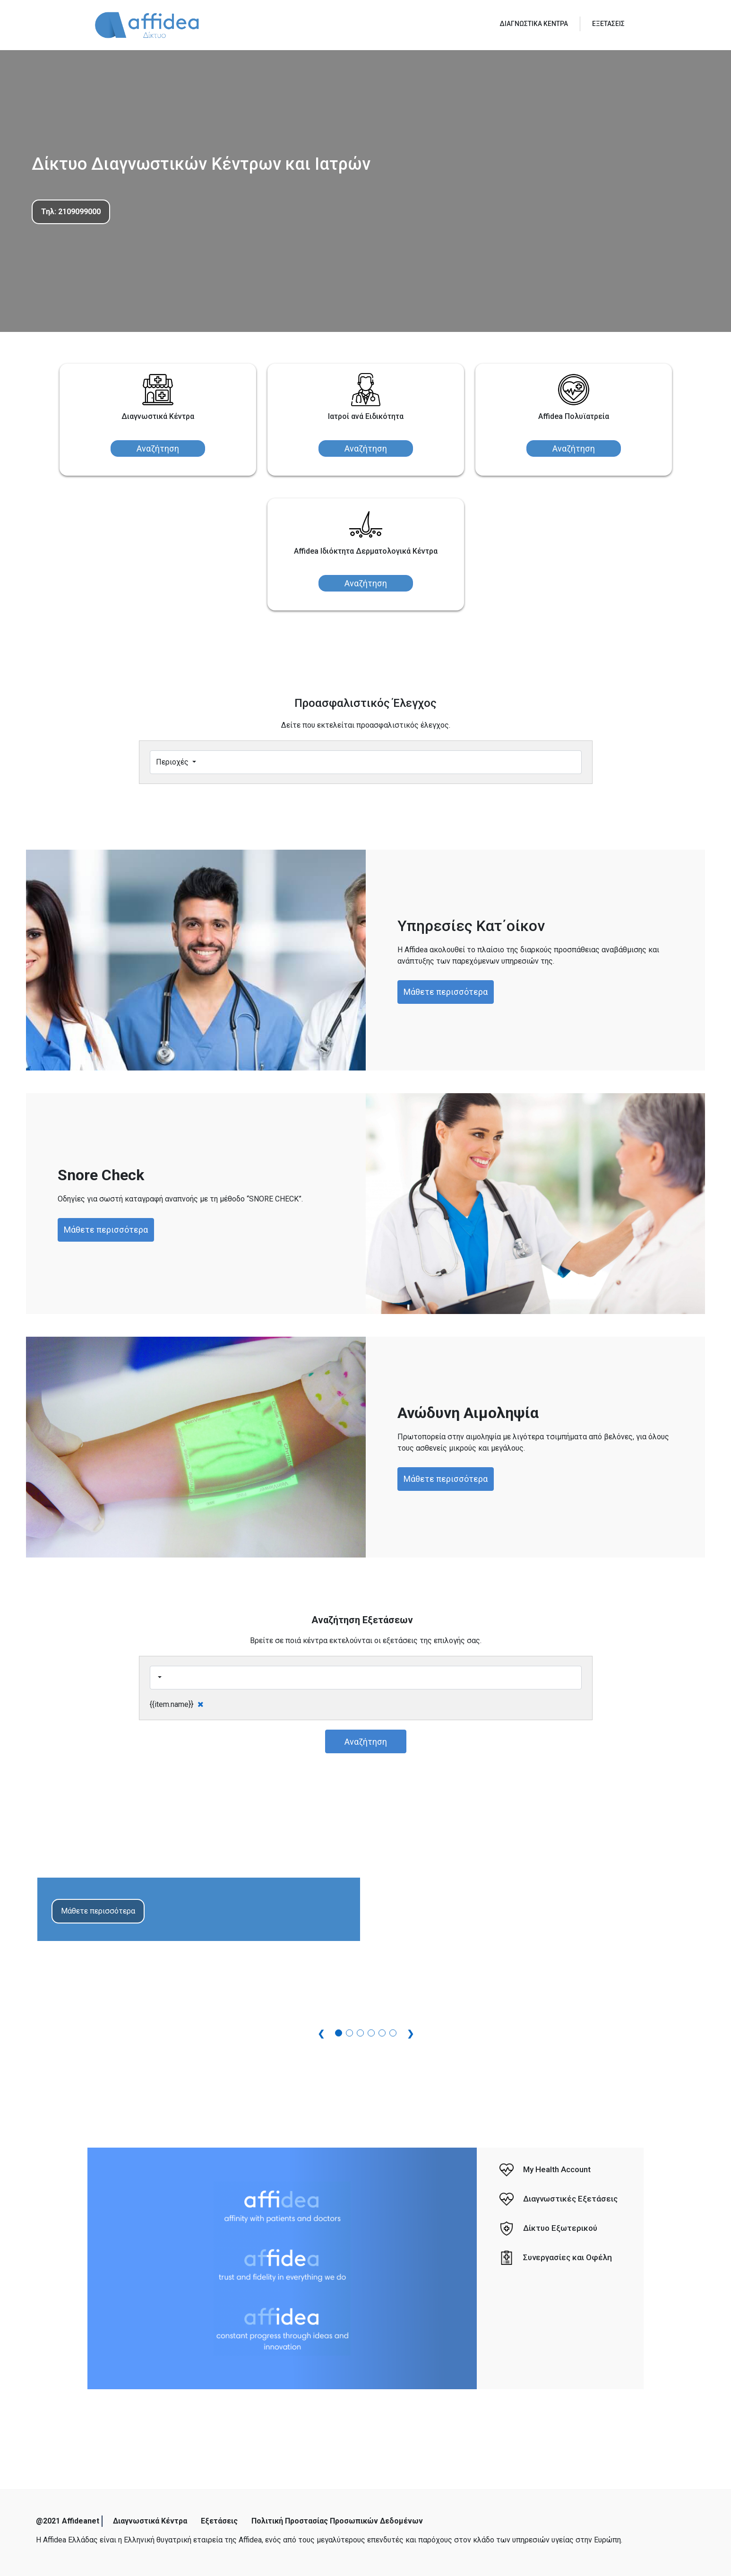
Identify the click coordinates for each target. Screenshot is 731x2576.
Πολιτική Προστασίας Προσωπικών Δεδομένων (337, 2520)
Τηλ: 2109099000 (71, 211)
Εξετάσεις (219, 2520)
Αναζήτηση (158, 448)
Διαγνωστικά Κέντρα (150, 2520)
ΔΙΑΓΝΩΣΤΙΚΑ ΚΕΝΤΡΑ (533, 23)
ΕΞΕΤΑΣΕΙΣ (608, 23)
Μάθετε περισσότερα (446, 992)
